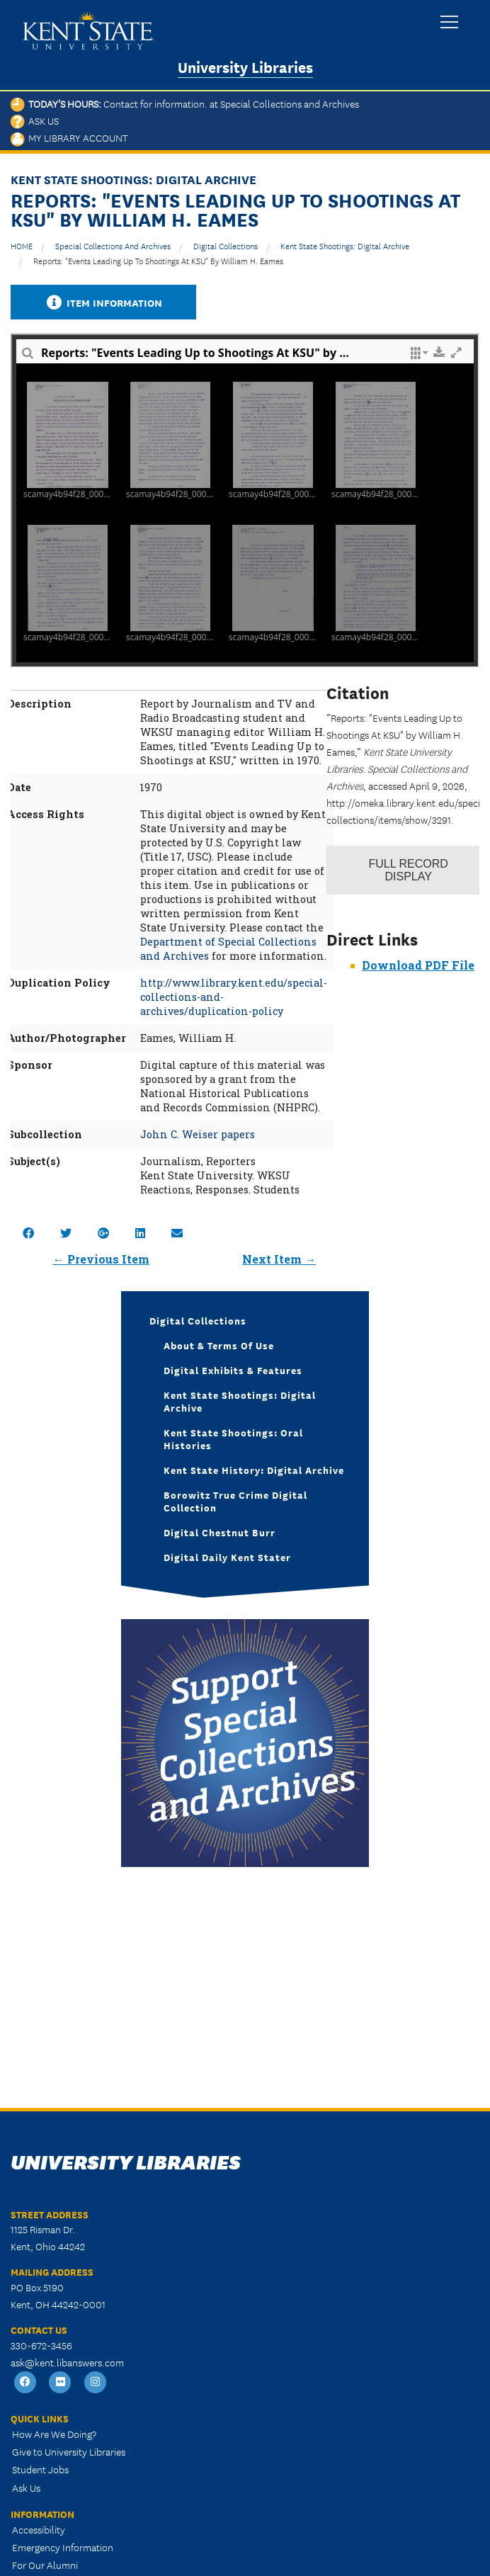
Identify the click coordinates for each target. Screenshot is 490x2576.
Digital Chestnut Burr (219, 1532)
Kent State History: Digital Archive (254, 1469)
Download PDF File (418, 965)
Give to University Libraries (68, 2451)
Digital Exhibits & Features (233, 1369)
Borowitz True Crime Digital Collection (235, 1501)
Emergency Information (62, 2547)
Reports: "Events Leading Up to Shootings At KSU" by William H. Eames (158, 260)
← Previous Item (101, 1259)
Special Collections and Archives (113, 245)
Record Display (408, 870)
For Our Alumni (45, 2564)
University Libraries (245, 66)
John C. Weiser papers (197, 1134)
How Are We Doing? (54, 2433)
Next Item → (279, 1259)
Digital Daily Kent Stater (227, 1556)
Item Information (103, 302)
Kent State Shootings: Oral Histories (233, 1438)
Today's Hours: (185, 103)
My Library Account (69, 137)
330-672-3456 (41, 2345)
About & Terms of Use (219, 1345)
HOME (22, 245)
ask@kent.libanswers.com (67, 2362)
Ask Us (35, 120)
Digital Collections (225, 245)
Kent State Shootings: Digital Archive (344, 245)
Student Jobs (40, 2469)
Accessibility (38, 2529)
